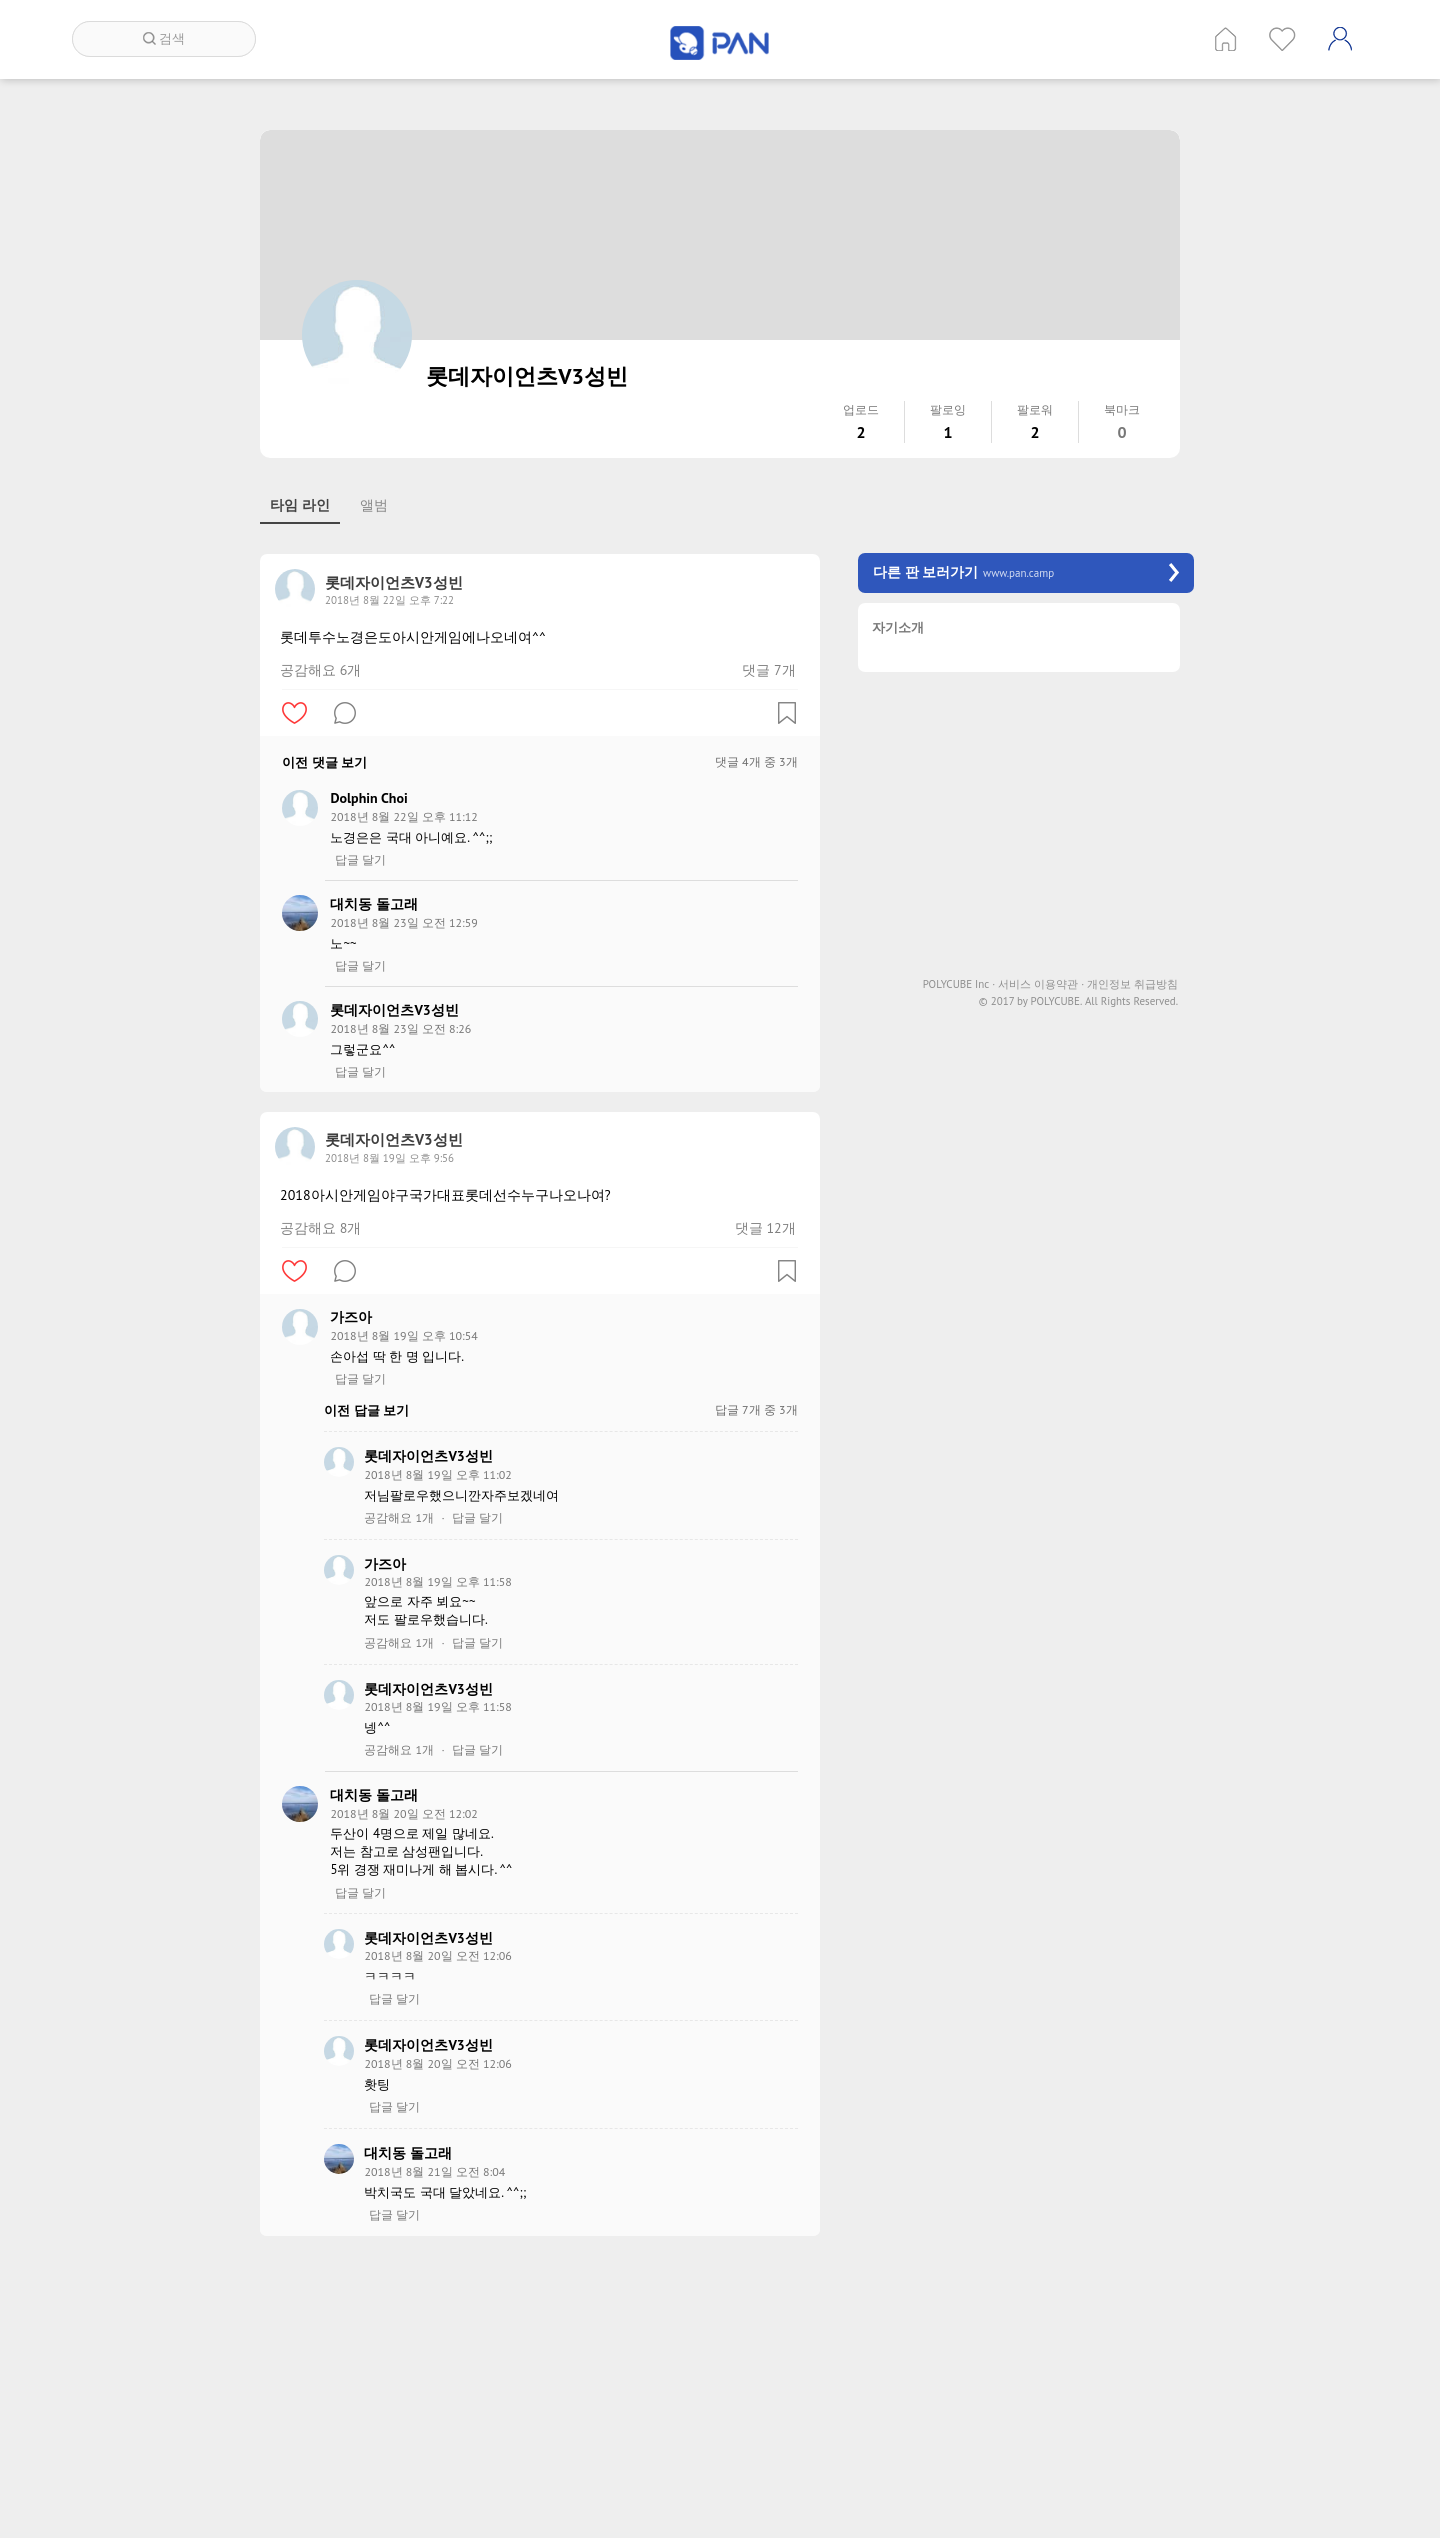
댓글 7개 (768, 670)
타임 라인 (300, 505)
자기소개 (898, 628)
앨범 (374, 505)
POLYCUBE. (1056, 1001)
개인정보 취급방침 (1132, 984)
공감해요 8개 (320, 1228)
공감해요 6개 (320, 670)
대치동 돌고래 (374, 904)
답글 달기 (360, 860)
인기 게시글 (1282, 39)
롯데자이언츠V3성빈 (394, 1010)
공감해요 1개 (399, 1518)
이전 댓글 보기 (324, 762)
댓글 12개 (765, 1228)
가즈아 (351, 1317)
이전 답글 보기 (366, 1410)
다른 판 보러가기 (1026, 572)
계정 (1340, 39)
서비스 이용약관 (1041, 984)
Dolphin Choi (368, 798)
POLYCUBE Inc (959, 984)
